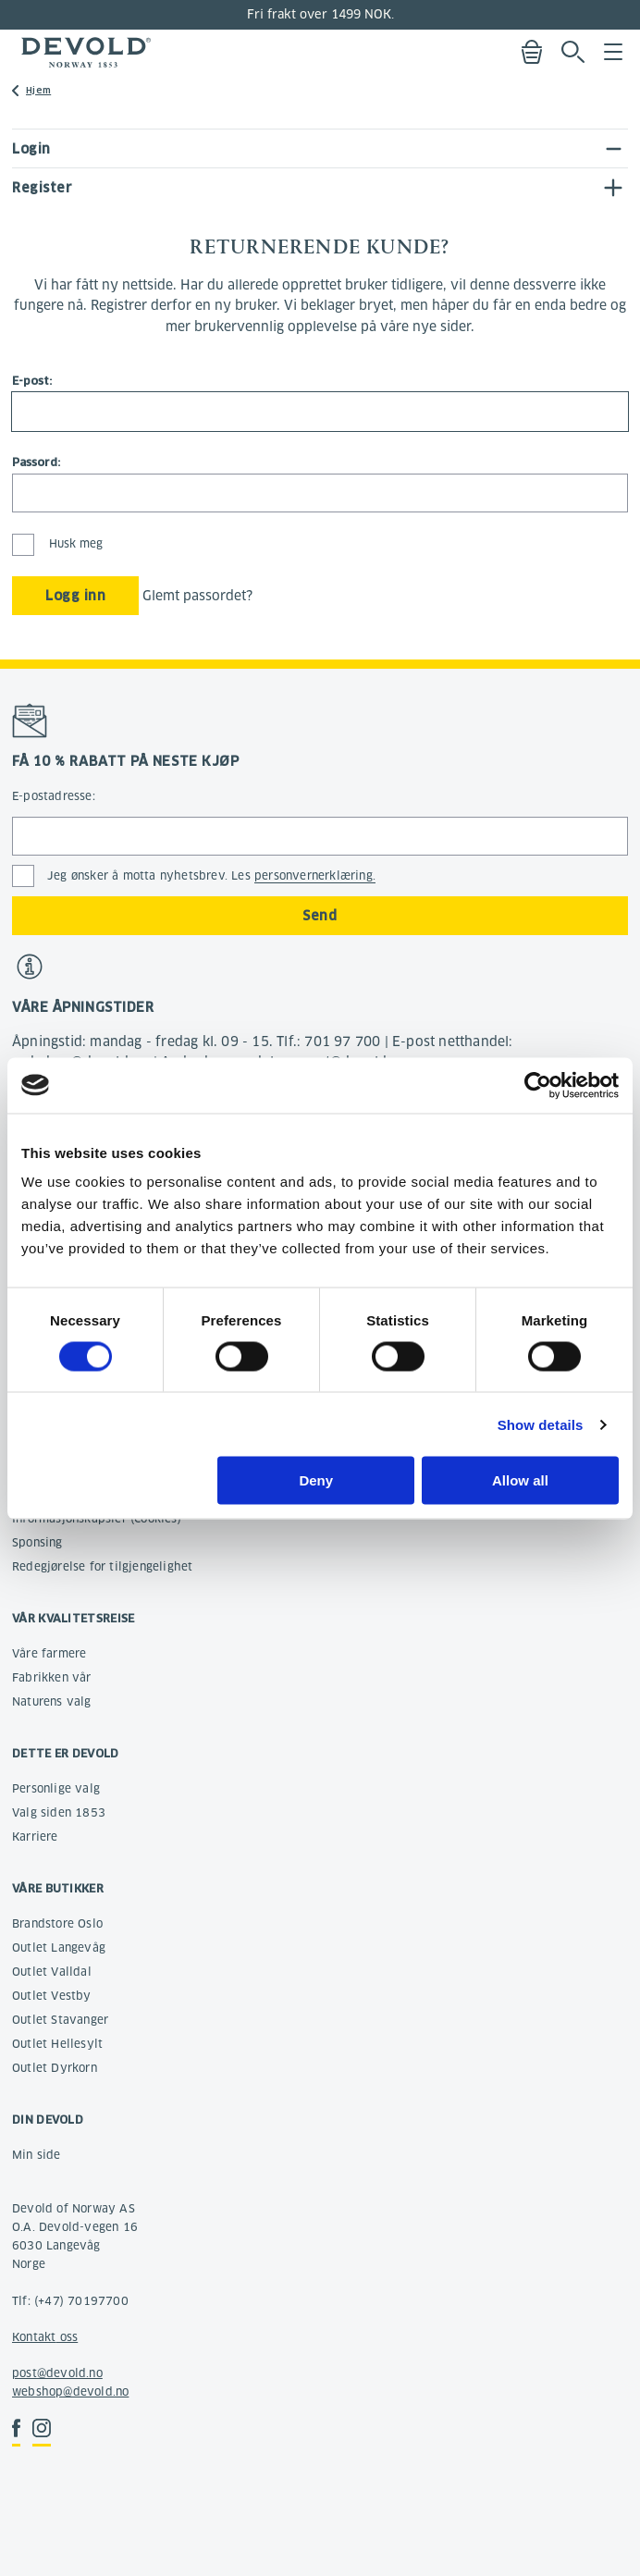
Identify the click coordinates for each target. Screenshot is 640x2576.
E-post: (32, 381)
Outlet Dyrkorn (54, 2068)
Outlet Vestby (52, 1996)
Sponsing (37, 1542)
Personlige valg (56, 1788)
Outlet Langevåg (58, 1947)
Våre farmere (49, 1653)
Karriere (35, 1836)
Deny (316, 1480)
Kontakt (33, 2337)
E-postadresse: (53, 796)
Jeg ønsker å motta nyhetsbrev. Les (211, 876)
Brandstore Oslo (57, 1923)
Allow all (520, 1480)
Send (319, 915)
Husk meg (57, 543)
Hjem (38, 90)
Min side (36, 2155)
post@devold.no (57, 2373)
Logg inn (75, 595)
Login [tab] (31, 149)
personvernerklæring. (314, 875)
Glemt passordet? (197, 595)
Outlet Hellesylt (57, 2044)
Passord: (36, 462)
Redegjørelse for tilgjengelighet (102, 1566)
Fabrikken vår (52, 1677)
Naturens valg (52, 1701)
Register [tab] (42, 187)
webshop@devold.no (70, 2391)
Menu (613, 52)
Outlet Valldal (52, 1971)
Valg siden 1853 (58, 1812)
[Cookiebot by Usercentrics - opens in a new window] (538, 1085)
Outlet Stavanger (60, 2020)
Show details (541, 1424)
